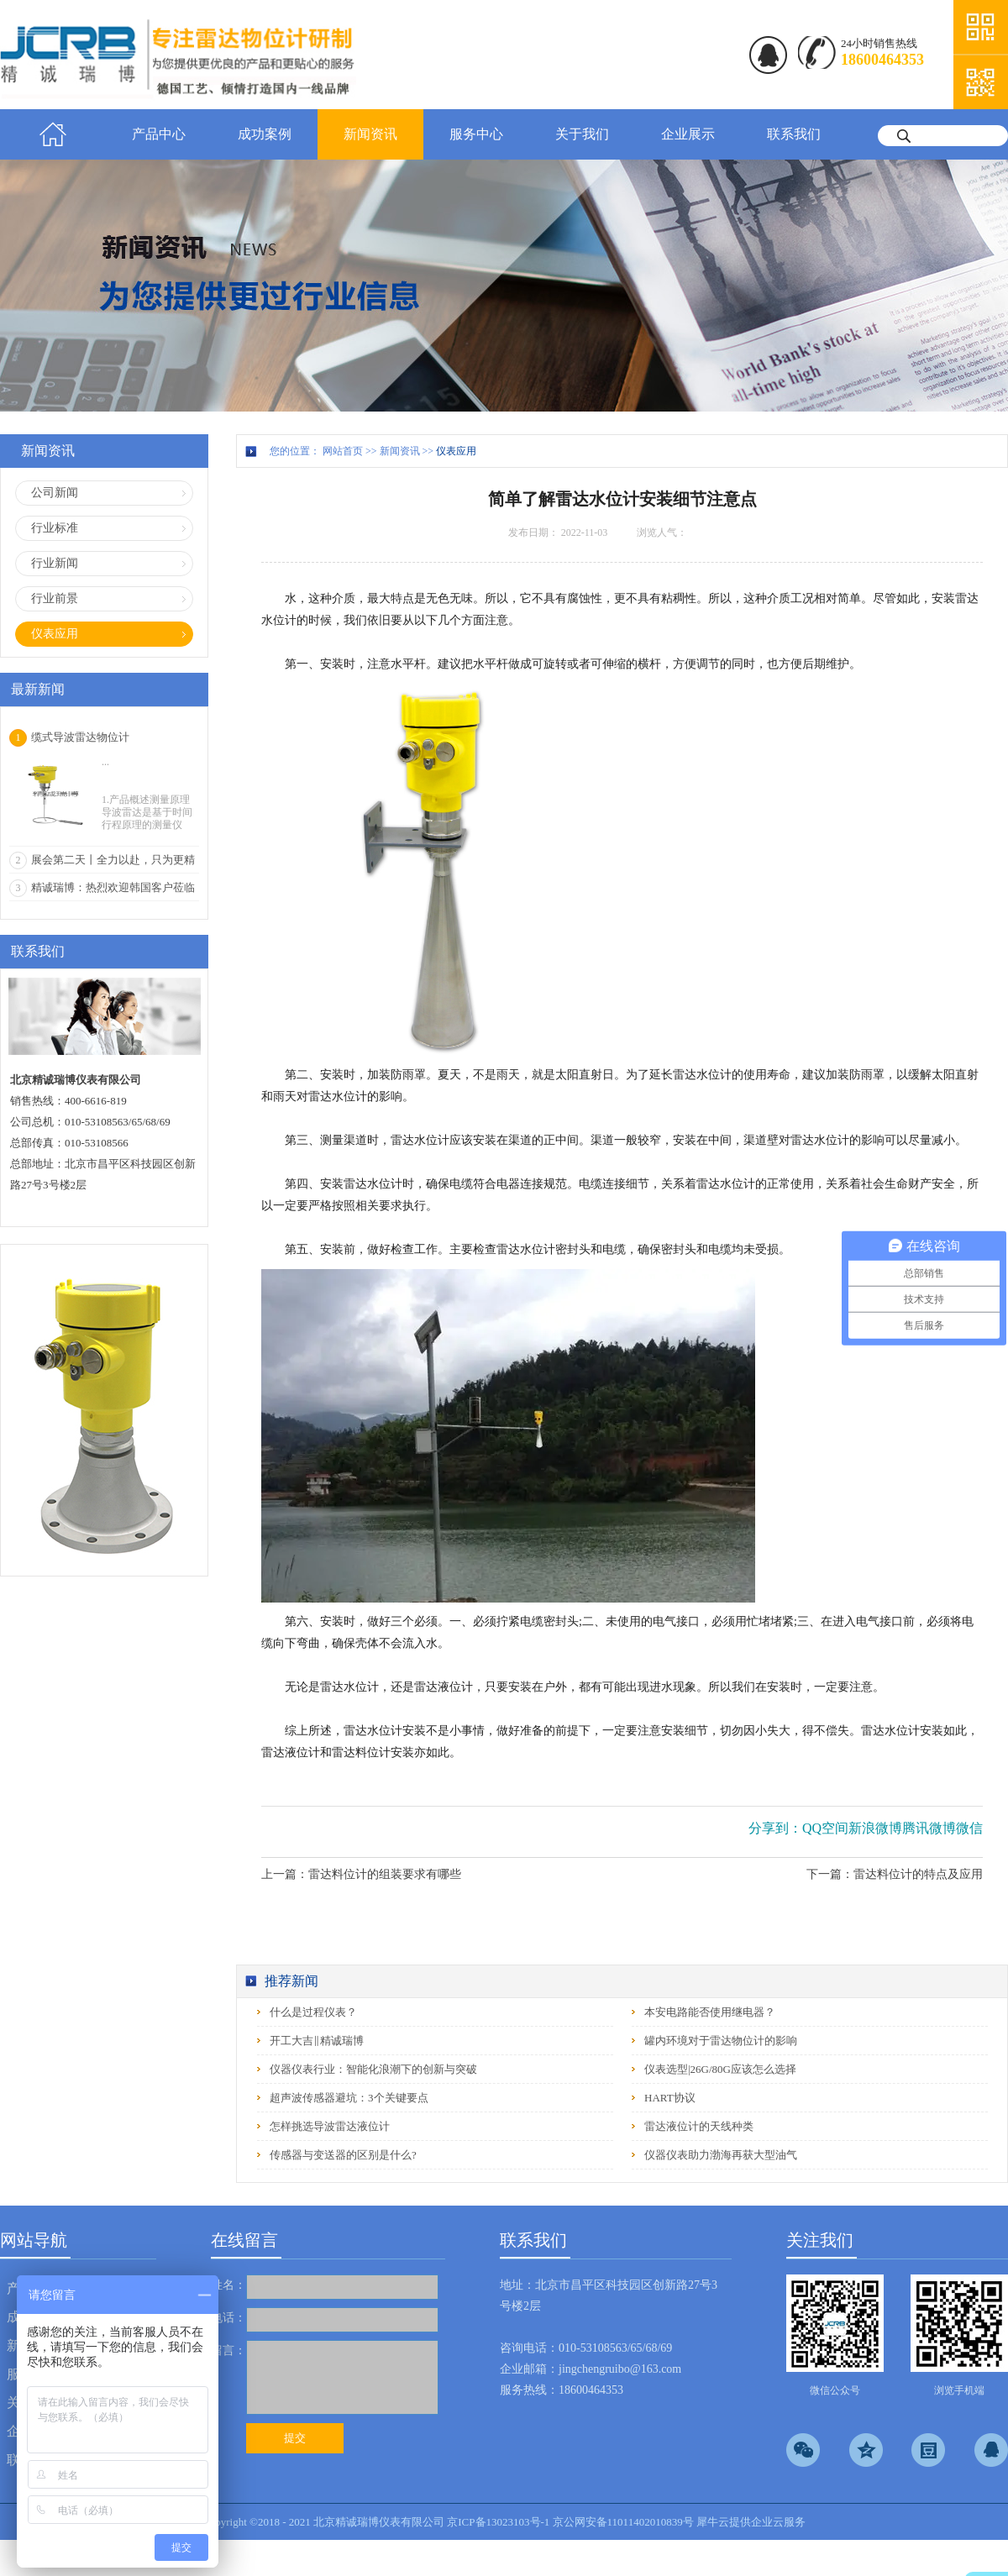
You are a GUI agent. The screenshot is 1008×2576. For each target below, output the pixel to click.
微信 (969, 1828)
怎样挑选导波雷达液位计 (330, 2126)
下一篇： (894, 1874)
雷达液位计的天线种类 (698, 2126)
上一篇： (361, 1874)
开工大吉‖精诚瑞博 (317, 2040)
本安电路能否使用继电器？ (709, 2012)
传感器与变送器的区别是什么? (343, 2154)
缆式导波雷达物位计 (80, 737)
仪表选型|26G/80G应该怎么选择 (720, 2069)
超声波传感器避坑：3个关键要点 (349, 2097)
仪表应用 (456, 451)
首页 (53, 134)
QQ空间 (825, 1828)
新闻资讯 (400, 451)
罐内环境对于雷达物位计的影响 (720, 2040)
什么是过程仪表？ (313, 2012)
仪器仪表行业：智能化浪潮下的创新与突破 (373, 2069)
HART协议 (670, 2097)
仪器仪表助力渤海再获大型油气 (720, 2154)
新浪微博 (875, 1828)
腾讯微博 (929, 1828)
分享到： (775, 1828)
